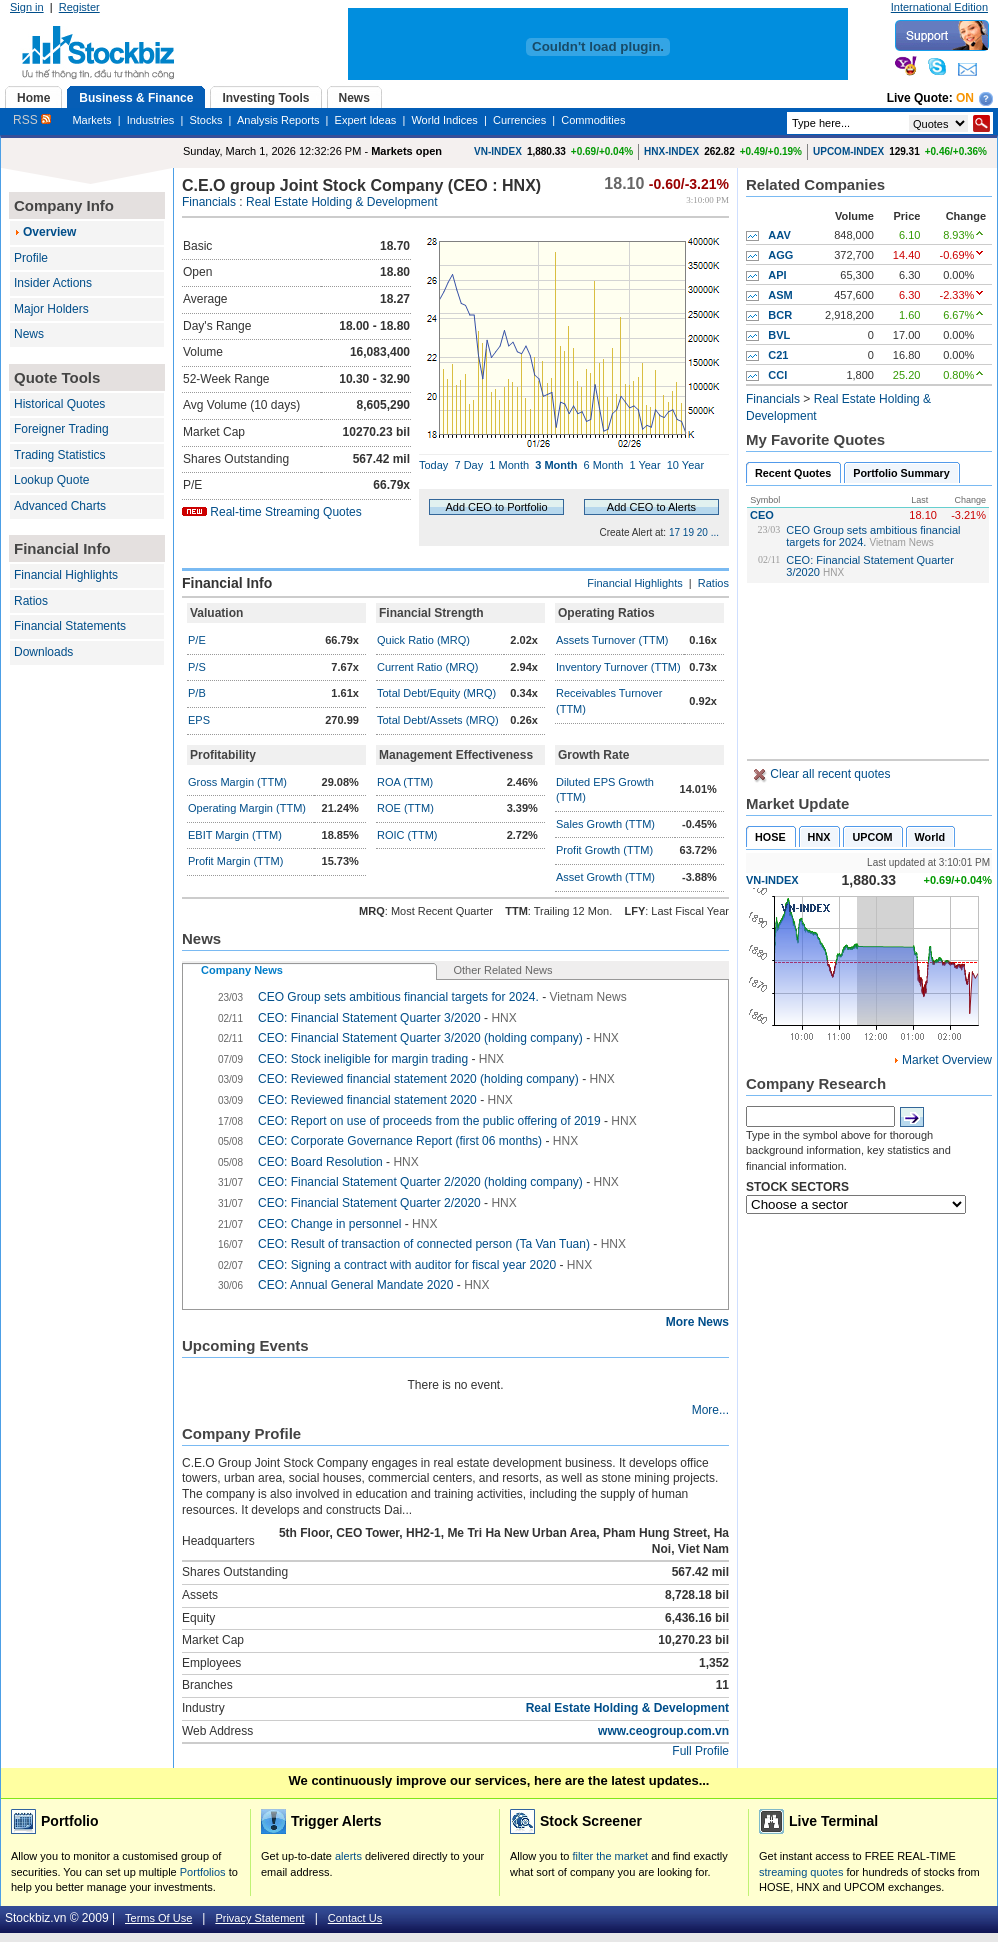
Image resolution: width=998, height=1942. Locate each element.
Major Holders (51, 309)
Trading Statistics (60, 455)
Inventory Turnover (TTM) (618, 667)
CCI (777, 375)
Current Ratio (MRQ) (427, 667)
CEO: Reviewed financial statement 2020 (367, 1100)
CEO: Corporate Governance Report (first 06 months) (400, 1141)
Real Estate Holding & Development (341, 202)
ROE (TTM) (405, 808)
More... (710, 1410)
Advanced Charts (60, 506)
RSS (32, 120)
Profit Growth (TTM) (604, 850)
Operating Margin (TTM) (247, 808)
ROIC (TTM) (407, 835)
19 (688, 532)
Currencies (519, 120)
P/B (197, 693)
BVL (779, 335)
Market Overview (947, 1060)
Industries (151, 120)
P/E (197, 640)
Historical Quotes (59, 404)
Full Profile (700, 1751)
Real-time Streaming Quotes (285, 512)
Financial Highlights (66, 575)
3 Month (556, 465)
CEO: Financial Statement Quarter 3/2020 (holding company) (420, 1038)
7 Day (468, 465)
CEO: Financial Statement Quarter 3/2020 (369, 1018)
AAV (779, 235)
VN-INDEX (498, 151)
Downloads (43, 652)
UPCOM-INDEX (848, 151)
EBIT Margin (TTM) (235, 835)
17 (674, 532)
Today (433, 465)
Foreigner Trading (61, 429)
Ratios (31, 601)
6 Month (604, 465)
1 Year (644, 465)
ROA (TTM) (405, 782)
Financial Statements (70, 626)
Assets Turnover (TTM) (612, 640)
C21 (778, 355)
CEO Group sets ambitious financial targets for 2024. (398, 997)
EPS (199, 720)
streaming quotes (801, 1872)
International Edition (939, 7)
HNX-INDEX (671, 151)
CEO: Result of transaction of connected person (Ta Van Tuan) (424, 1244)
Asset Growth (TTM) (605, 877)
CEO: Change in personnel (329, 1224)
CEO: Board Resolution (320, 1162)
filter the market (610, 1856)
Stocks (205, 120)
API (777, 275)
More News (697, 1322)
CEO (762, 515)
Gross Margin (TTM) (237, 782)
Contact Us (355, 1918)
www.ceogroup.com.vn (663, 1731)
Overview (49, 232)
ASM (780, 295)
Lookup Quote (51, 480)
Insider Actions (53, 283)
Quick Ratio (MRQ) (423, 640)
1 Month (509, 465)
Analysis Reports (278, 120)
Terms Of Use (158, 1918)
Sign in (27, 7)
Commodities (593, 120)
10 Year (685, 465)
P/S (197, 667)
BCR (780, 315)
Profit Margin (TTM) (235, 861)
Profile (31, 258)
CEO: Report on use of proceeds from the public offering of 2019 (429, 1121)
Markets (91, 120)
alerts (348, 1856)
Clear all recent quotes (828, 774)
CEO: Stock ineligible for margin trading (363, 1059)
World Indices (444, 120)
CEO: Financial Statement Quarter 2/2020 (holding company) (420, 1182)
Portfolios (203, 1872)
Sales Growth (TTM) (605, 824)
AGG (780, 255)
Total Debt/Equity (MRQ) (436, 693)
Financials (209, 202)
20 (702, 532)
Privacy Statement (259, 1918)
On (965, 98)
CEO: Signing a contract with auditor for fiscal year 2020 (407, 1265)
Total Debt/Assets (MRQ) (438, 720)
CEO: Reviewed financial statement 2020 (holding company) (418, 1079)
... (715, 532)
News (29, 334)
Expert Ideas (366, 120)
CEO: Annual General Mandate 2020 (355, 1285)
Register (79, 7)
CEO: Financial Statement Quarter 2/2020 (369, 1203)
